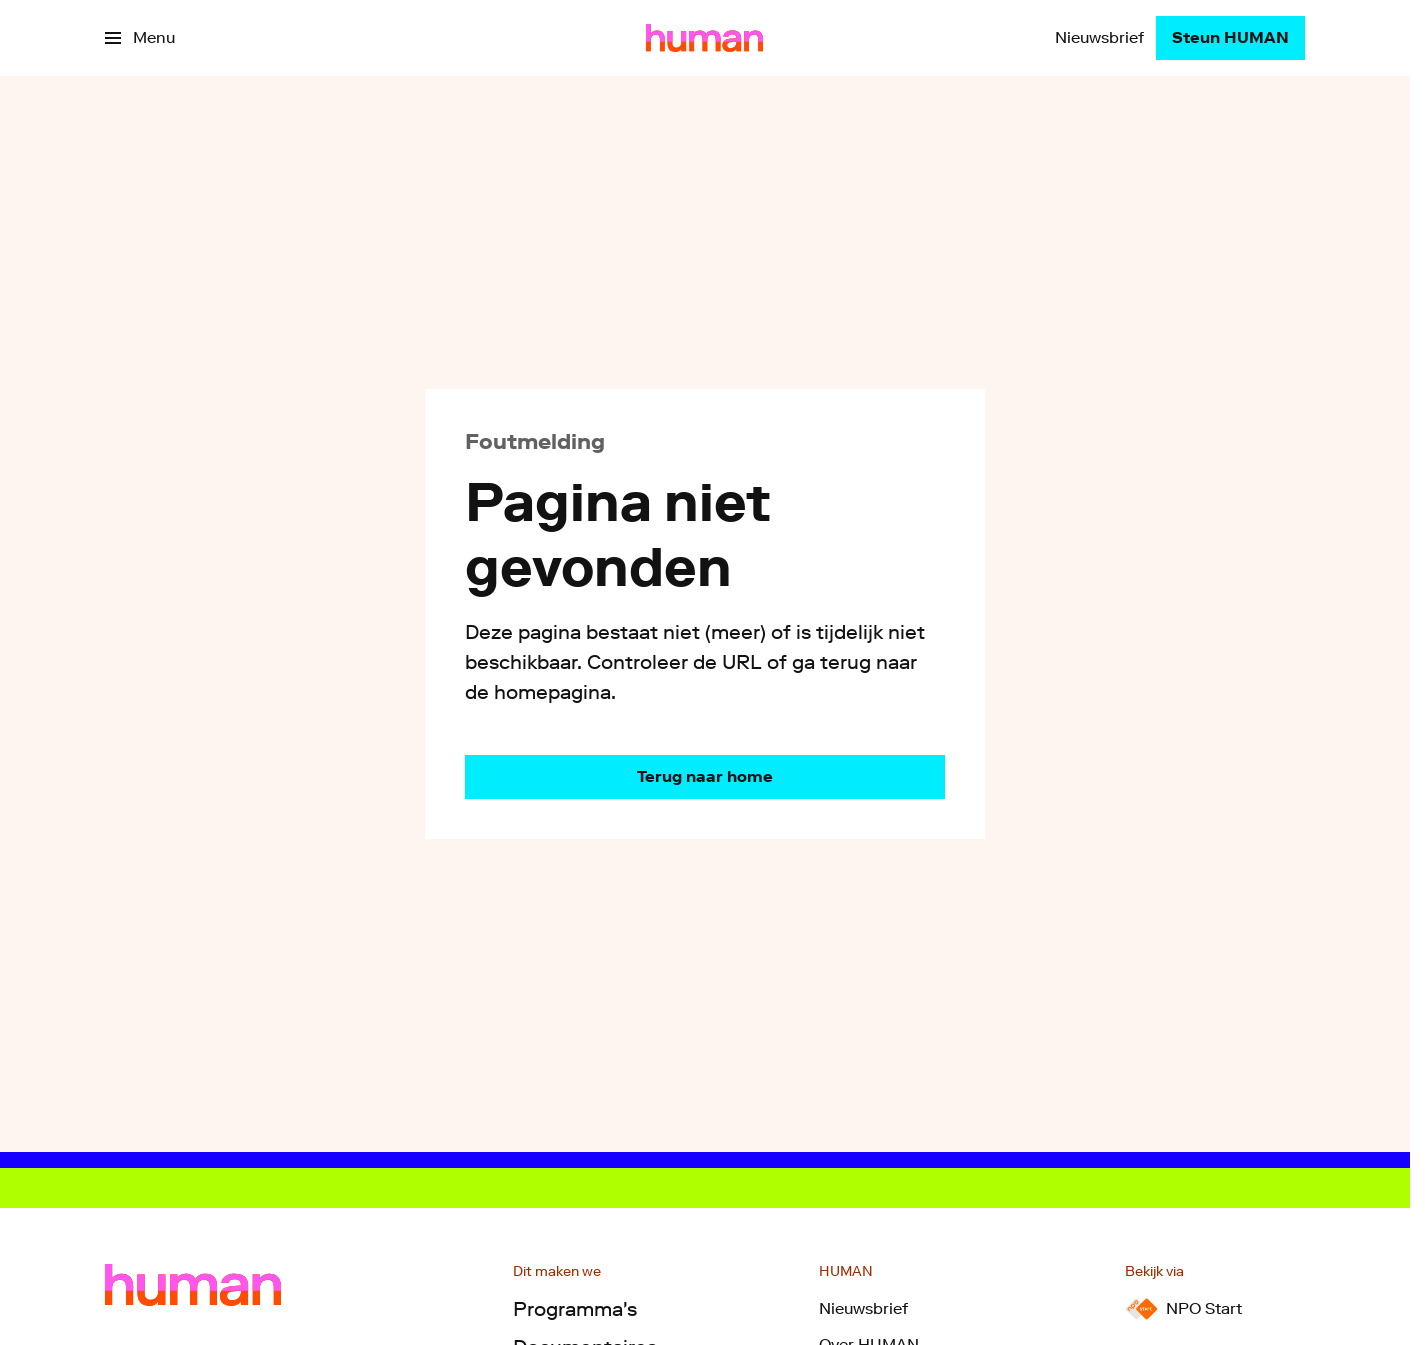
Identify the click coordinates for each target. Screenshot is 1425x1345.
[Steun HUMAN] (1230, 38)
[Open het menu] (140, 38)
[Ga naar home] (704, 38)
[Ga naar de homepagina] (705, 777)
